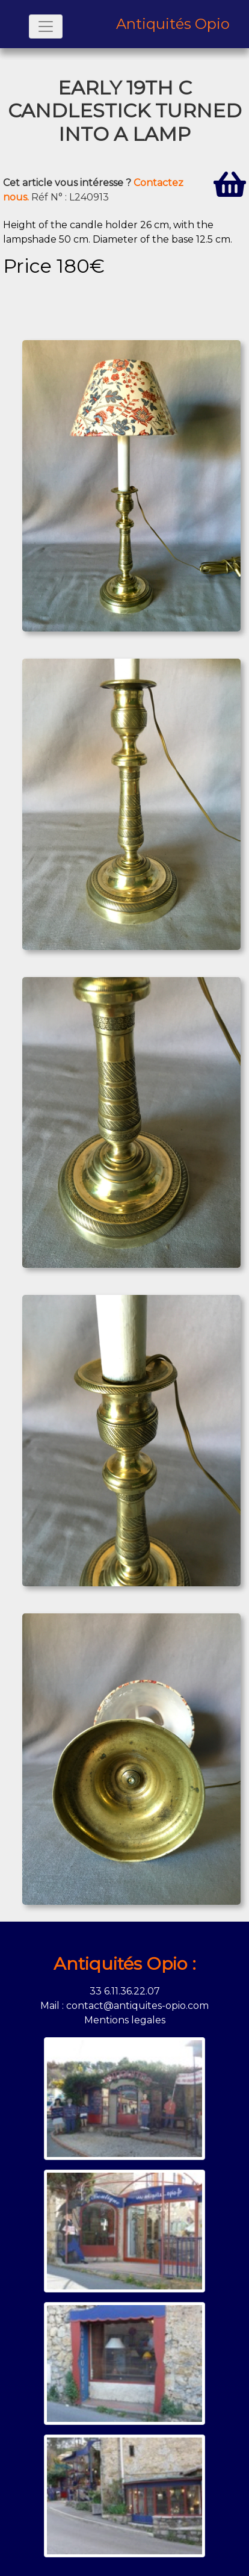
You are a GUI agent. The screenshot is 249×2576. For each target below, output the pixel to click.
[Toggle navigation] (46, 26)
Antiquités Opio (173, 24)
